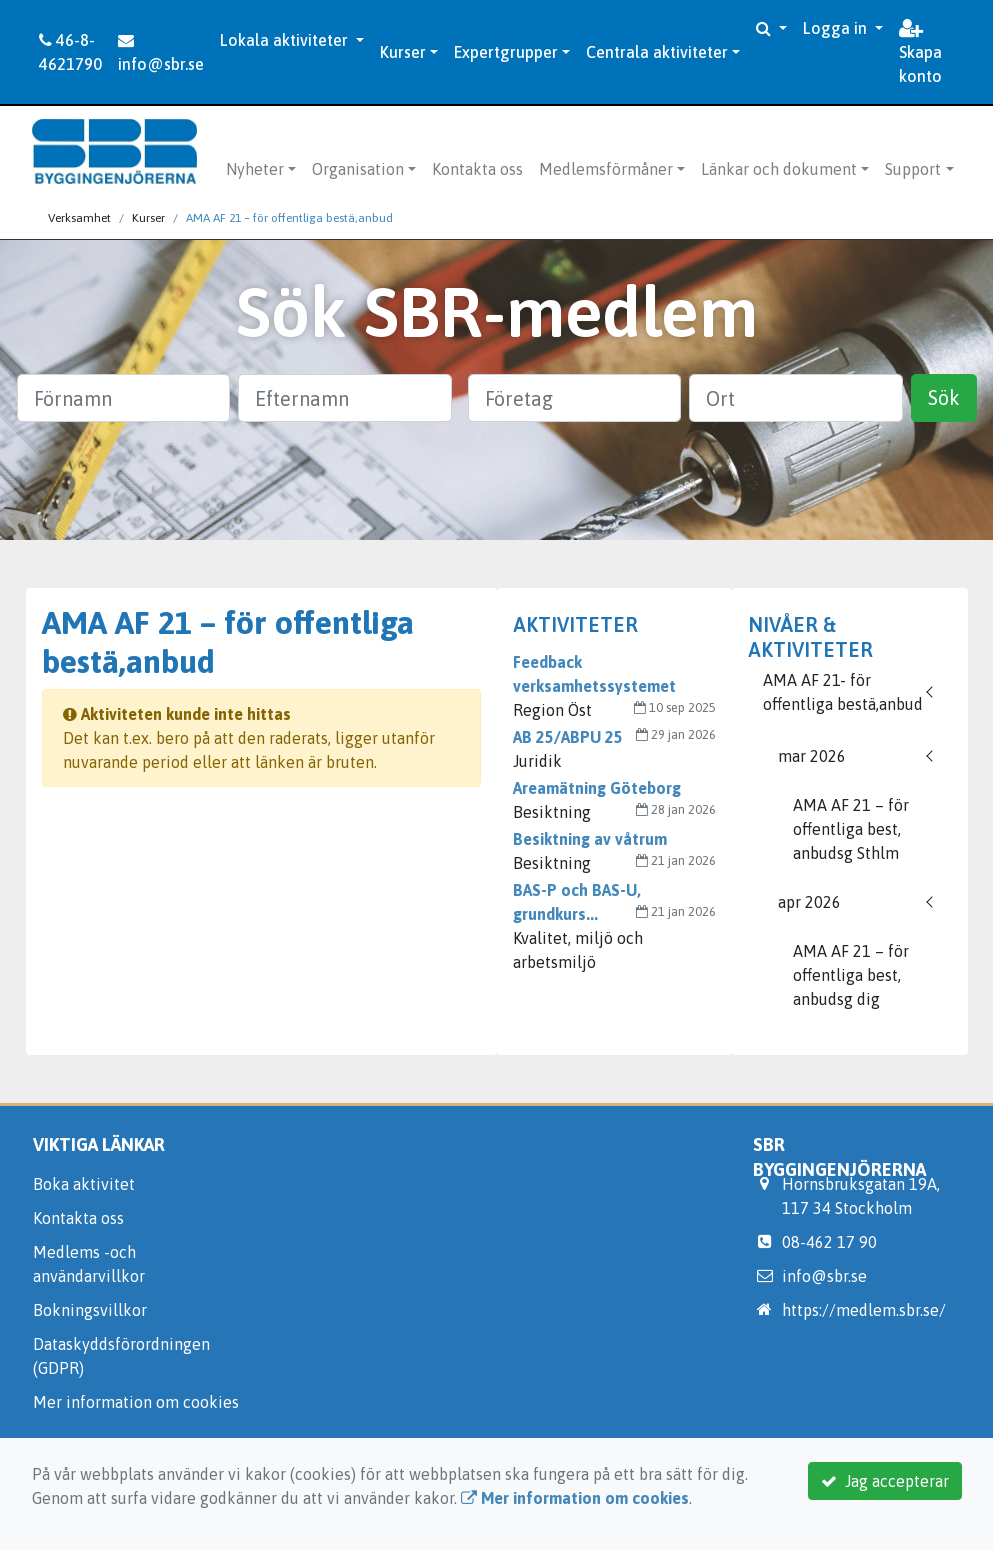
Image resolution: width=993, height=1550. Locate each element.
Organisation (358, 169)
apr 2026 (809, 902)
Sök (944, 397)
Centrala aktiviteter (657, 52)
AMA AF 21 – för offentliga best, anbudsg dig (851, 975)
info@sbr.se (161, 52)
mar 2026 (812, 756)
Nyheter (255, 169)
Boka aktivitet (84, 1184)
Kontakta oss (477, 169)
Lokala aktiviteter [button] (286, 40)
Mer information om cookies (136, 1402)
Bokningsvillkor (90, 1310)
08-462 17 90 (829, 1242)
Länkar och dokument (779, 169)
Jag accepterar (885, 1481)
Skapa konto (920, 53)
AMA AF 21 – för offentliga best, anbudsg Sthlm (851, 829)
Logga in (837, 28)
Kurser (403, 52)
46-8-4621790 (70, 52)
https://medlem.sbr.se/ (864, 1310)
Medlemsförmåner (606, 169)
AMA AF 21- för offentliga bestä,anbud (843, 692)
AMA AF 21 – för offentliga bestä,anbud (289, 218)
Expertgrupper (506, 52)
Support (913, 169)
